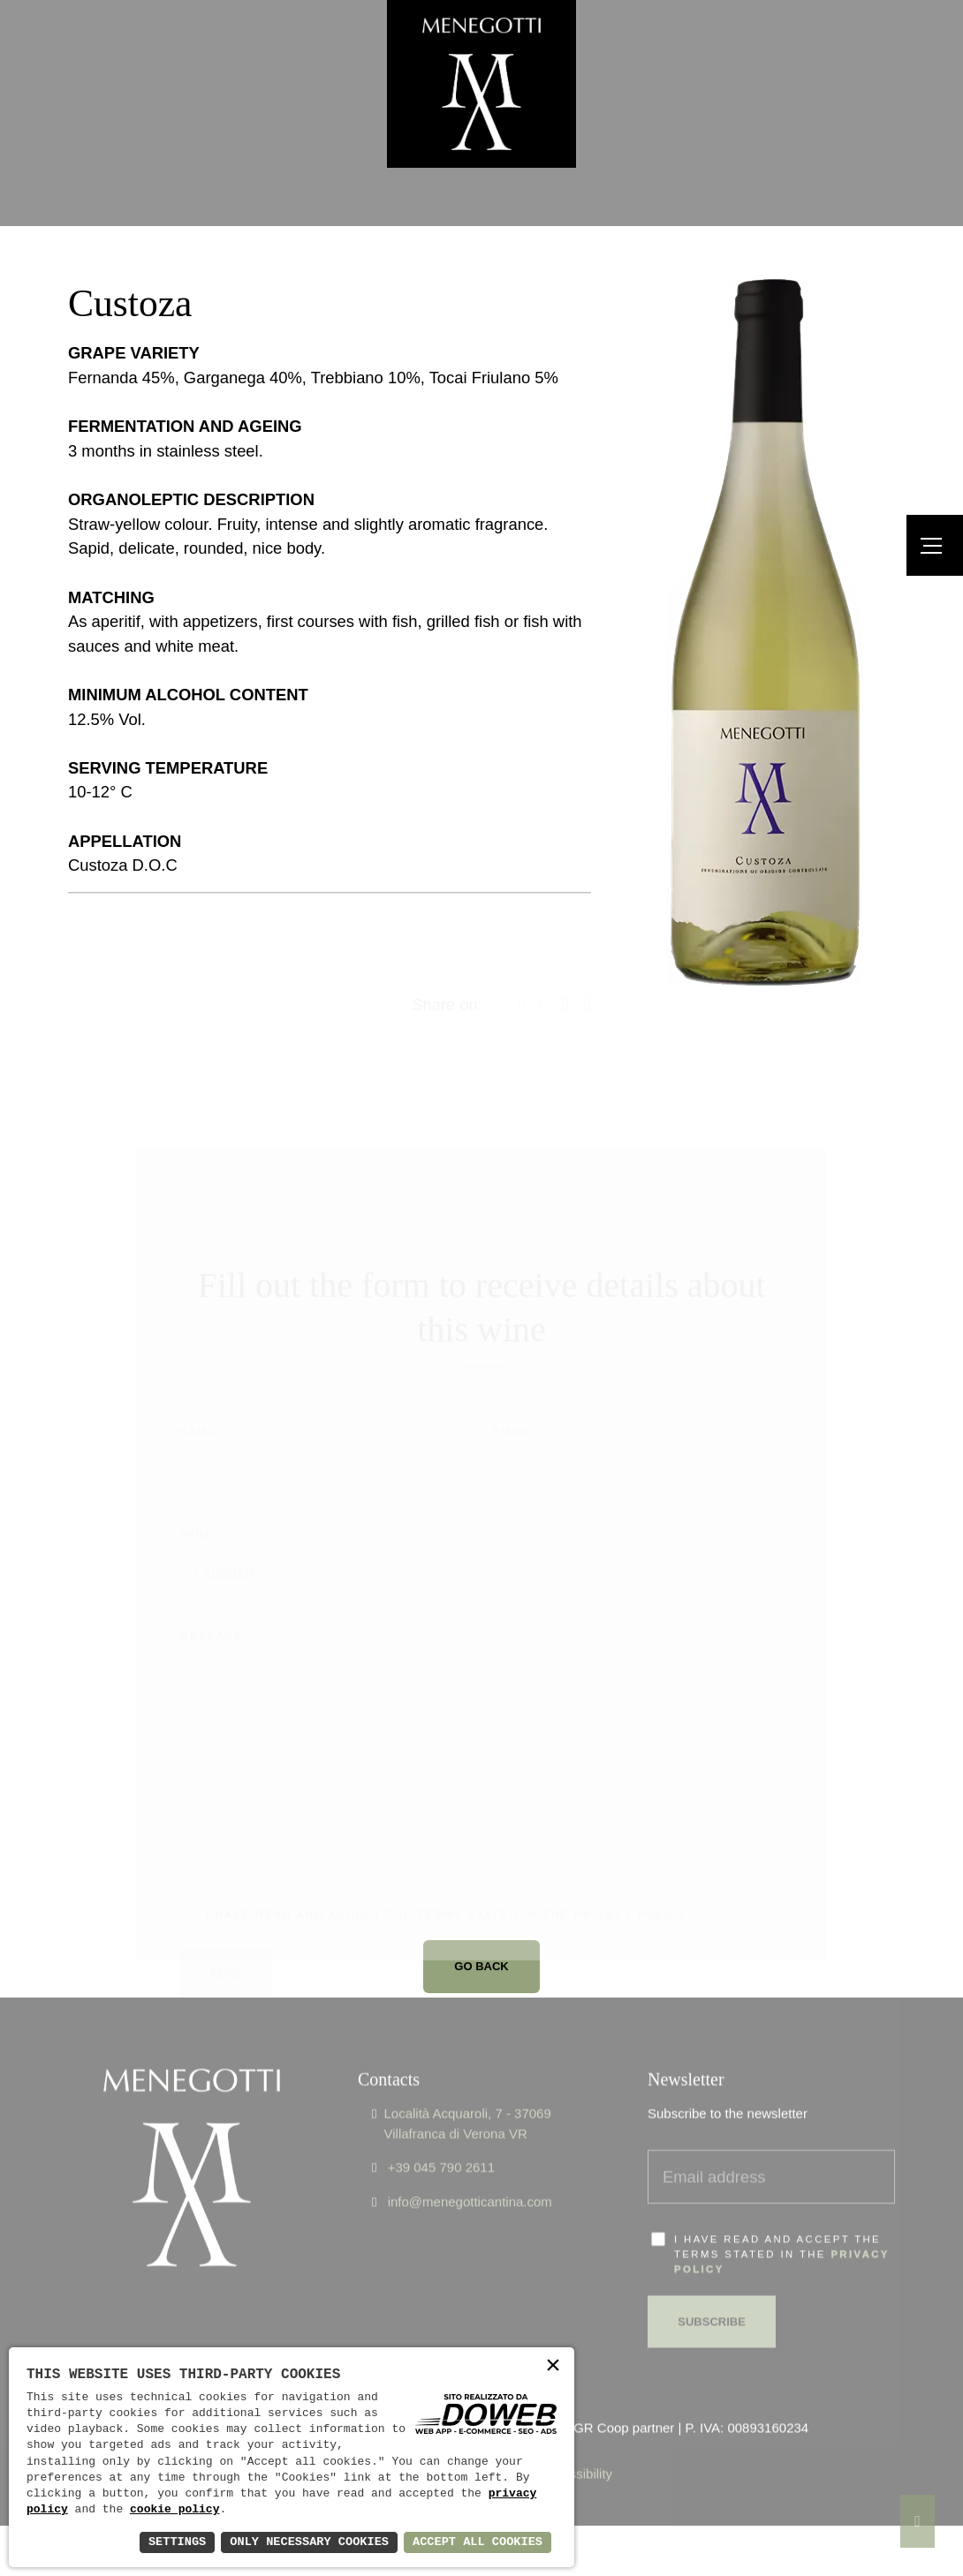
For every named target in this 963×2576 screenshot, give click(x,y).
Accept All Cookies (475, 2542)
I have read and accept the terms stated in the (782, 2226)
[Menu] (934, 545)
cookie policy (174, 2510)
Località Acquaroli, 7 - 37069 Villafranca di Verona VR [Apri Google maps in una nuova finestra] (466, 2095)
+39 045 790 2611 (441, 2139)
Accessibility (576, 2445)
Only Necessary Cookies (303, 2542)
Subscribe (713, 2293)
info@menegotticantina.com (470, 2172)
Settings (168, 2542)
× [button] (553, 2367)
